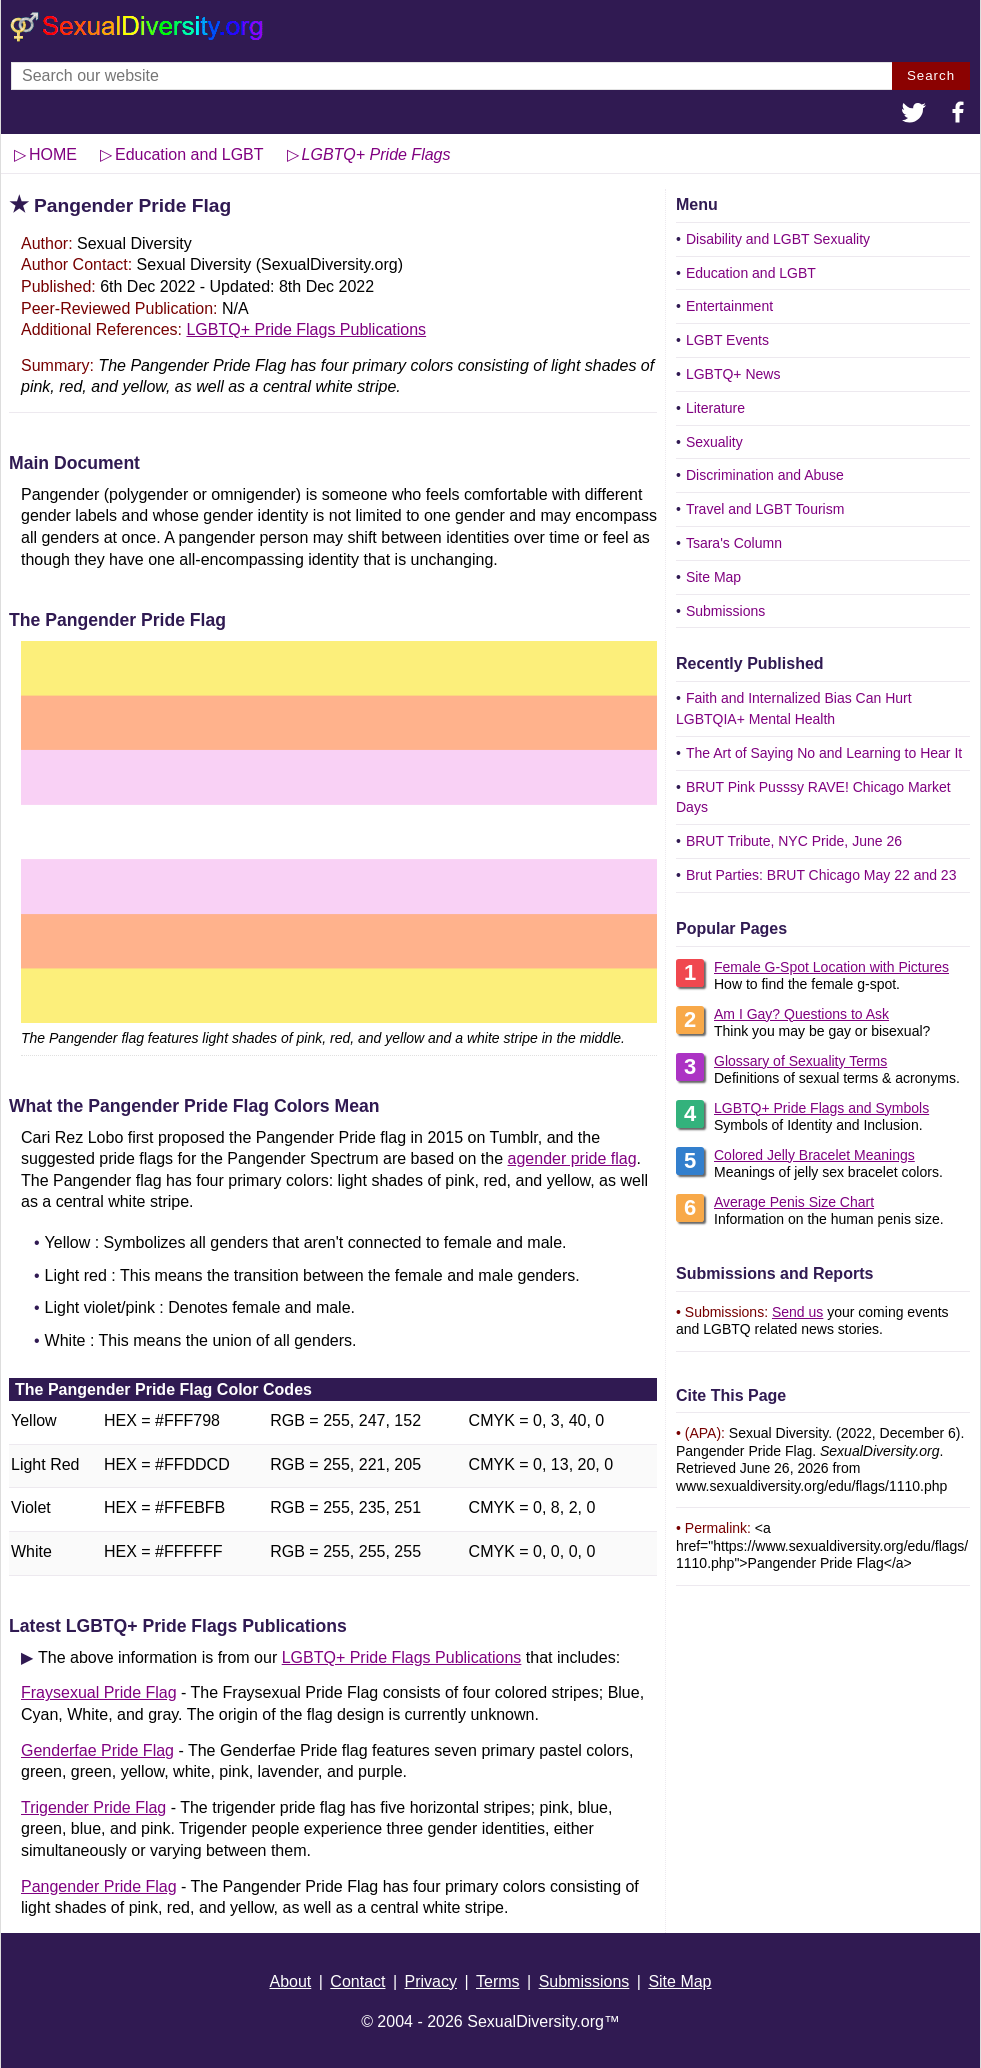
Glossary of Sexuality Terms (800, 1061)
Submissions (725, 611)
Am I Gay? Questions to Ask (801, 1014)
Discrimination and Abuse (765, 475)
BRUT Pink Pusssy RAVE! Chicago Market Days (813, 797)
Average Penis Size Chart (794, 1202)
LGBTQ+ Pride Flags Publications (306, 329)
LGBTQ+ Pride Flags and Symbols (821, 1108)
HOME (53, 154)
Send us (797, 1312)
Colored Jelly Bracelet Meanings (814, 1155)
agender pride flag (572, 1158)
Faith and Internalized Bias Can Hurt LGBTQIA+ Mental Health (794, 708)
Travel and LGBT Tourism (765, 509)
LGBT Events (727, 340)
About (290, 1981)
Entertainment (729, 306)
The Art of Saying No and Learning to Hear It (824, 753)
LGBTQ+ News (733, 374)
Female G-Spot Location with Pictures (831, 967)
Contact (357, 1981)
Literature (715, 408)
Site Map (713, 577)
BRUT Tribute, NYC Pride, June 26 (794, 841)
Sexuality (714, 442)
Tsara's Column (734, 543)
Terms (498, 1981)
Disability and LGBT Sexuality (778, 239)
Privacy (431, 1981)
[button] (914, 115)
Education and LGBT (751, 273)
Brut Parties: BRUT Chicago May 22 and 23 (821, 875)
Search (931, 75)
